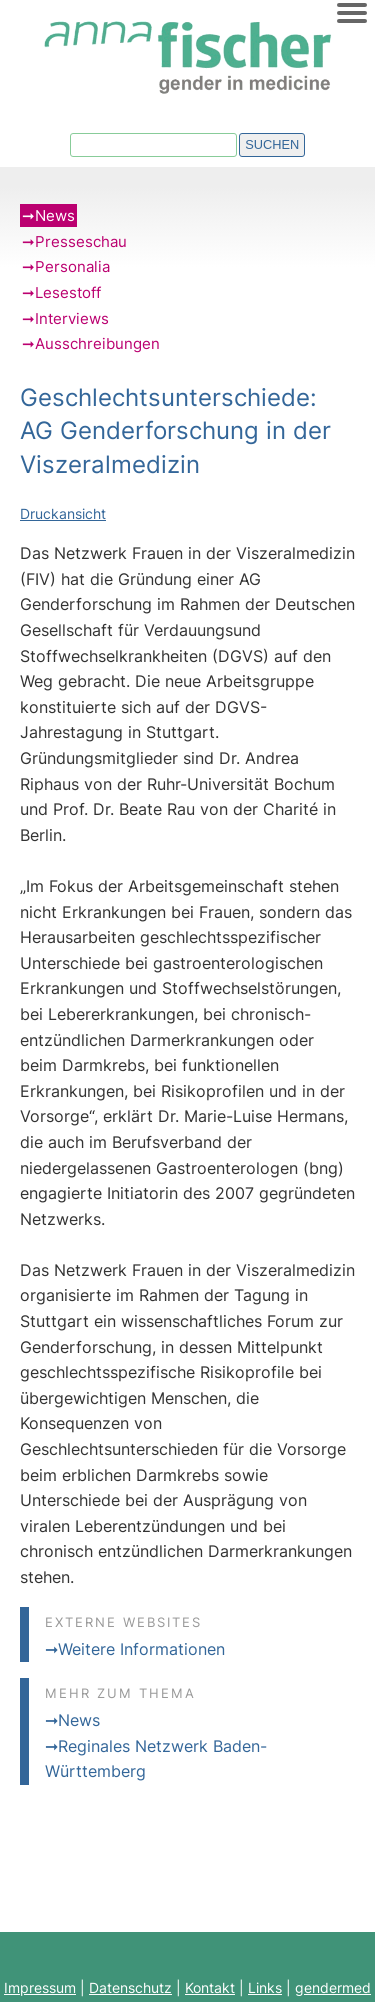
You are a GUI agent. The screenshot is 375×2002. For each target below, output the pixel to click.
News (55, 215)
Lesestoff (68, 292)
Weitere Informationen (141, 1649)
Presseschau (81, 241)
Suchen (272, 144)
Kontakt (210, 1987)
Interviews (72, 318)
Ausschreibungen (97, 343)
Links (265, 1987)
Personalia (72, 266)
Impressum (40, 1987)
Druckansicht (63, 513)
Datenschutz (130, 1987)
